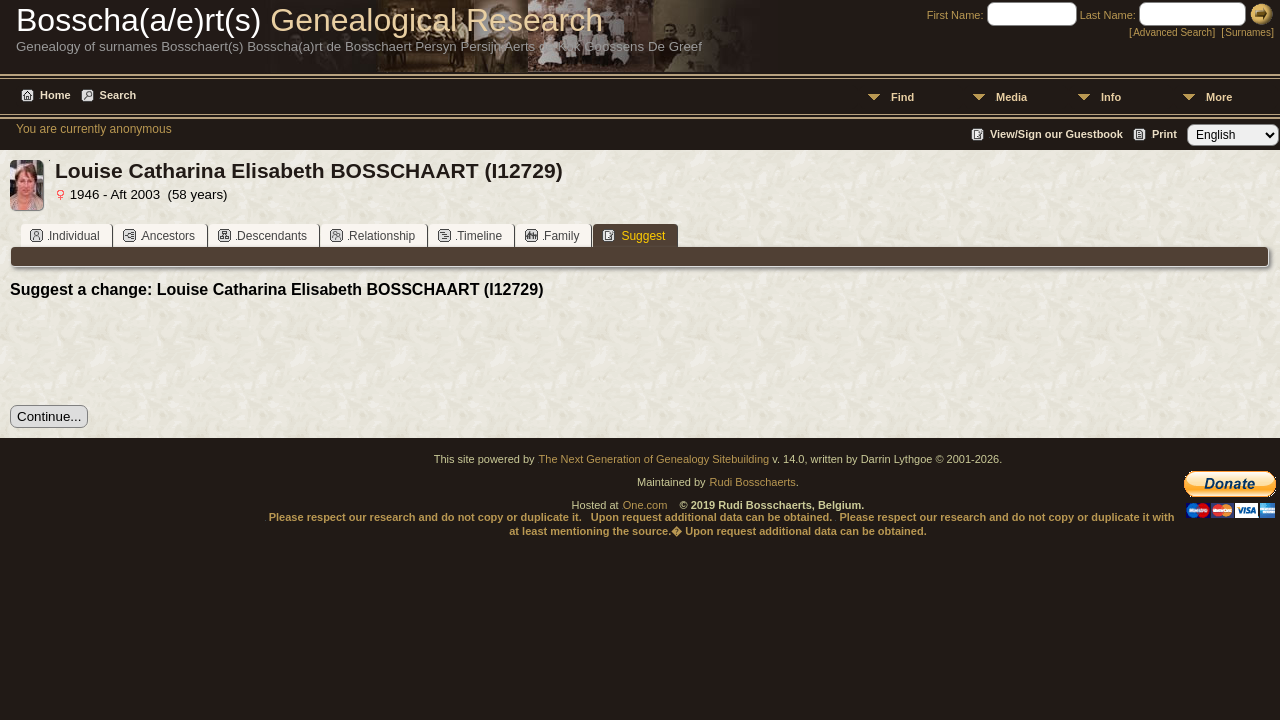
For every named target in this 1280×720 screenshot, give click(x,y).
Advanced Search (1172, 32)
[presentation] (162, 352)
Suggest (633, 235)
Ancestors (159, 235)
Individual (65, 235)
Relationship (372, 235)
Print (1164, 134)
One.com (645, 505)
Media (1011, 97)
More (1219, 97)
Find (902, 97)
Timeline (470, 235)
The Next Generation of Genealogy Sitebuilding (654, 459)
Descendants (262, 235)
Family (552, 235)
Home (55, 95)
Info (1111, 97)
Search (118, 95)
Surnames (1248, 32)
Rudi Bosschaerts (753, 482)
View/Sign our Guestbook (1056, 134)
